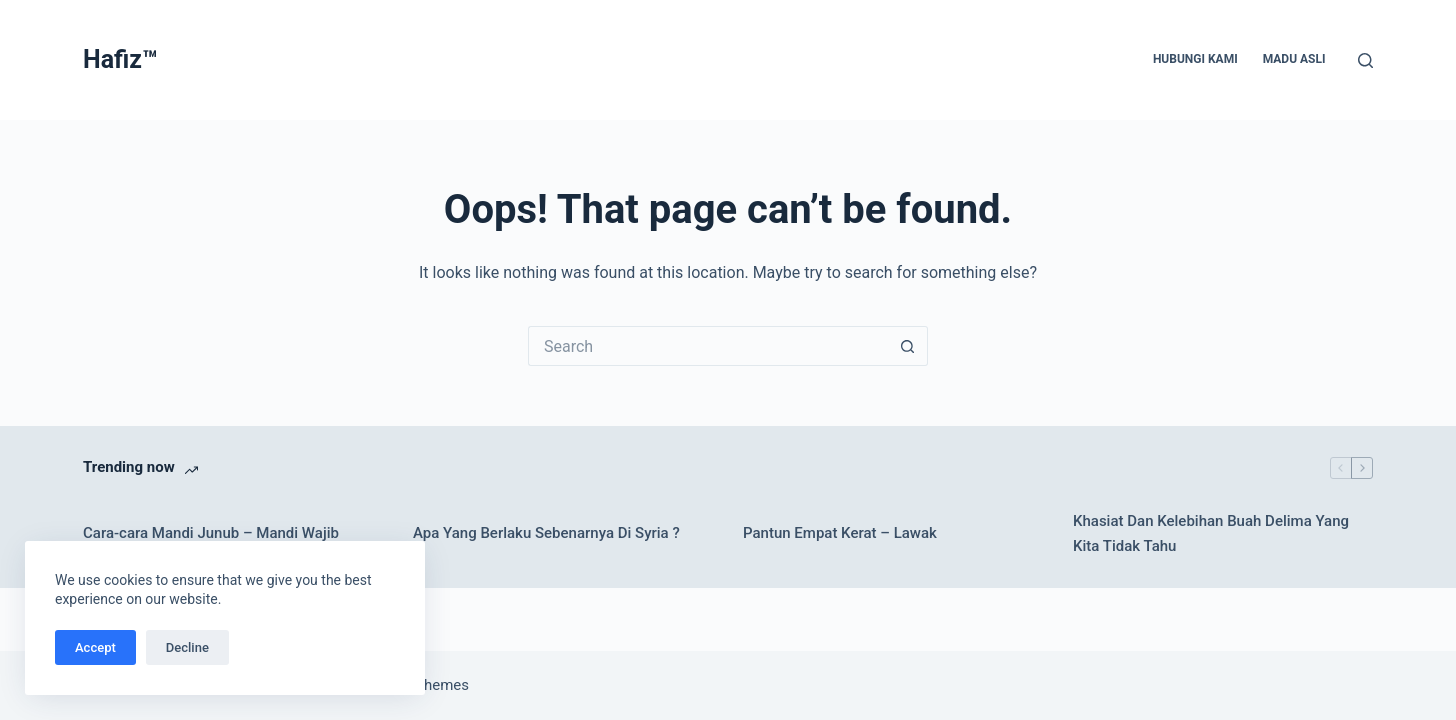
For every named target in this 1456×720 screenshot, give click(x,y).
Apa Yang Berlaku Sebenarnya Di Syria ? (546, 533)
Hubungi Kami (1195, 59)
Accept (95, 647)
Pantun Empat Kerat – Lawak (840, 533)
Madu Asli (1294, 59)
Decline (187, 647)
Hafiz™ (120, 59)
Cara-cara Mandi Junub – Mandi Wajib (211, 533)
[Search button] (908, 346)
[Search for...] (708, 346)
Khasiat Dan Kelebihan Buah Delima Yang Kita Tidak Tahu (1211, 533)
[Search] (1365, 60)
